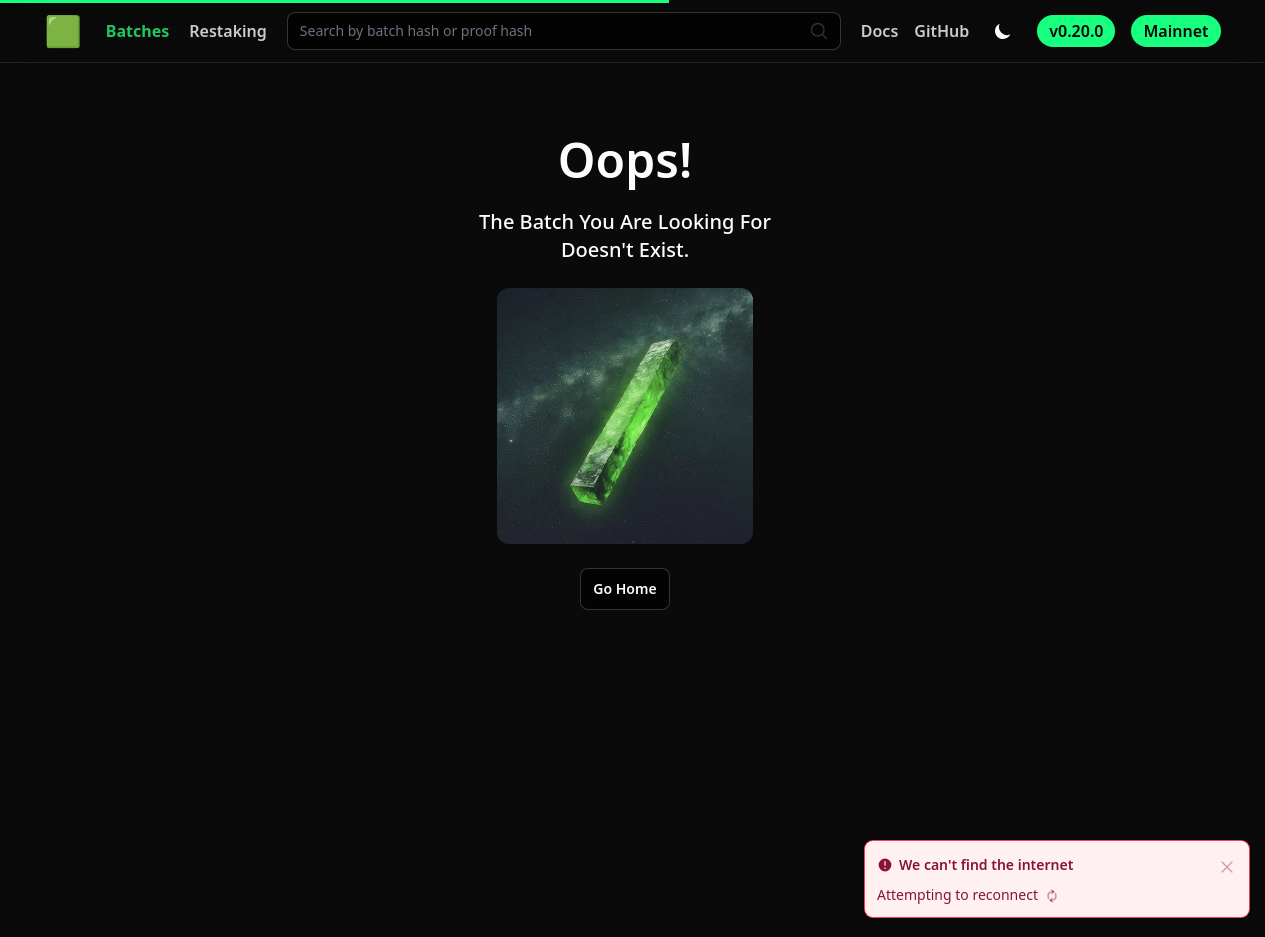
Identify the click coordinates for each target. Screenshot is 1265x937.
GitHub (941, 31)
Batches (137, 31)
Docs (880, 31)
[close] (1227, 865)
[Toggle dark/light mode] (1003, 31)
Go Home (624, 588)
